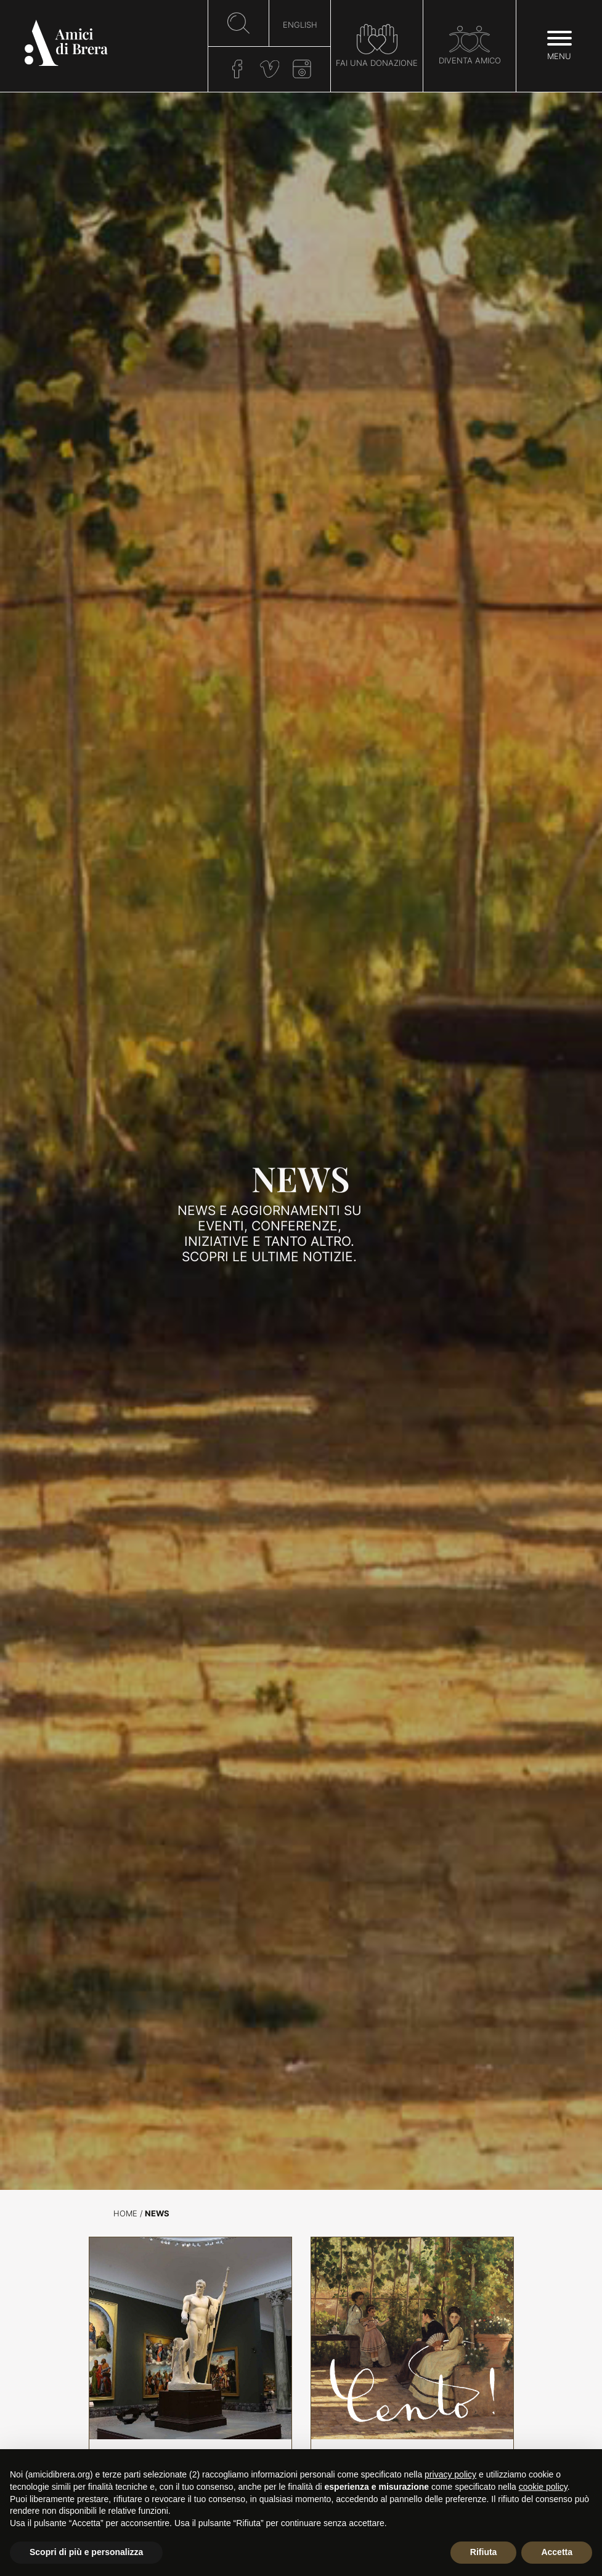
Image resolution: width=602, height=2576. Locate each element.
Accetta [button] (556, 2552)
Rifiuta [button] (483, 2552)
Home (125, 2213)
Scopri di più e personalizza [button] (86, 2552)
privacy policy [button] (450, 2474)
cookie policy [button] (543, 2487)
